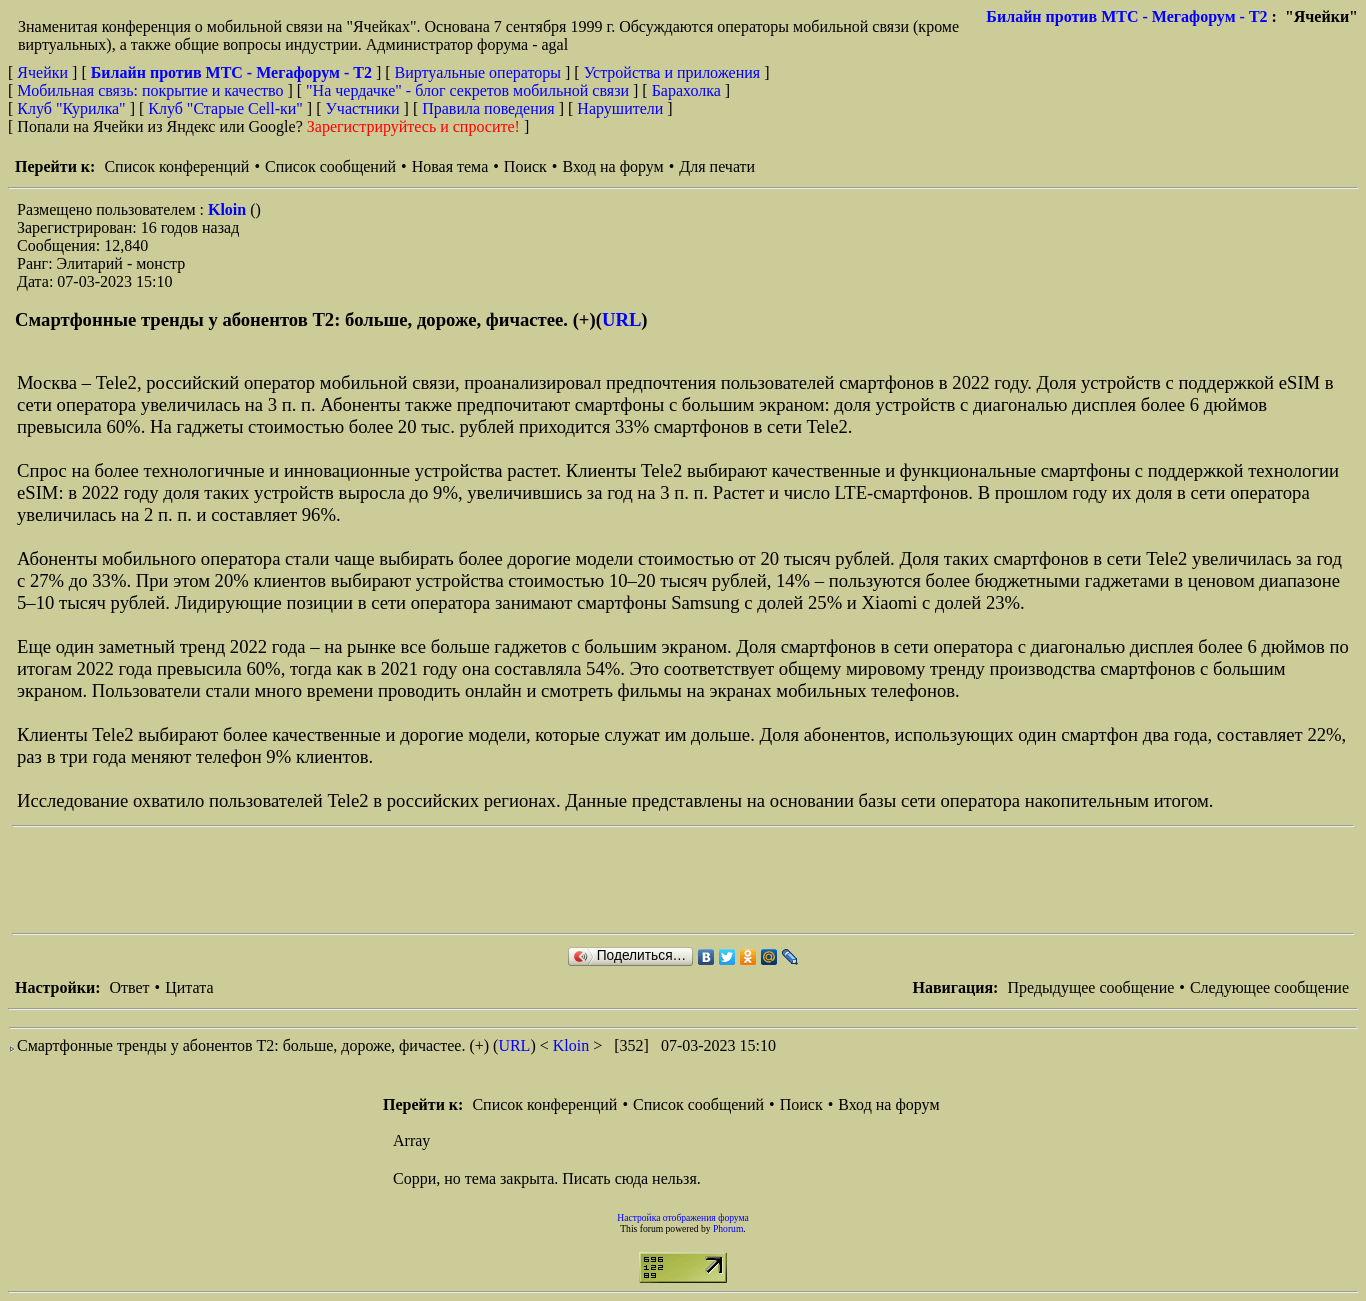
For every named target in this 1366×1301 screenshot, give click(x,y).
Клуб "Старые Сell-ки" (225, 108)
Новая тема (450, 166)
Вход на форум (612, 166)
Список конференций (176, 166)
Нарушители (620, 108)
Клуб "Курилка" (71, 108)
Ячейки (44, 72)
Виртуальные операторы (478, 72)
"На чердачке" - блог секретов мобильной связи (467, 90)
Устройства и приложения (672, 72)
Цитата (189, 987)
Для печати (717, 166)
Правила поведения (488, 108)
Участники (363, 108)
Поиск (525, 166)
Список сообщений (330, 166)
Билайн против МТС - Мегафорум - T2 (1126, 16)
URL (621, 319)
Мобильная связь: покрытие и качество (150, 90)
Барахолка (686, 90)
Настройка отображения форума (683, 1217)
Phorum (728, 1228)
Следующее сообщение (1269, 987)
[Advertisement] (376, 880)
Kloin (229, 209)
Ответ (129, 987)
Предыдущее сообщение (1090, 987)
